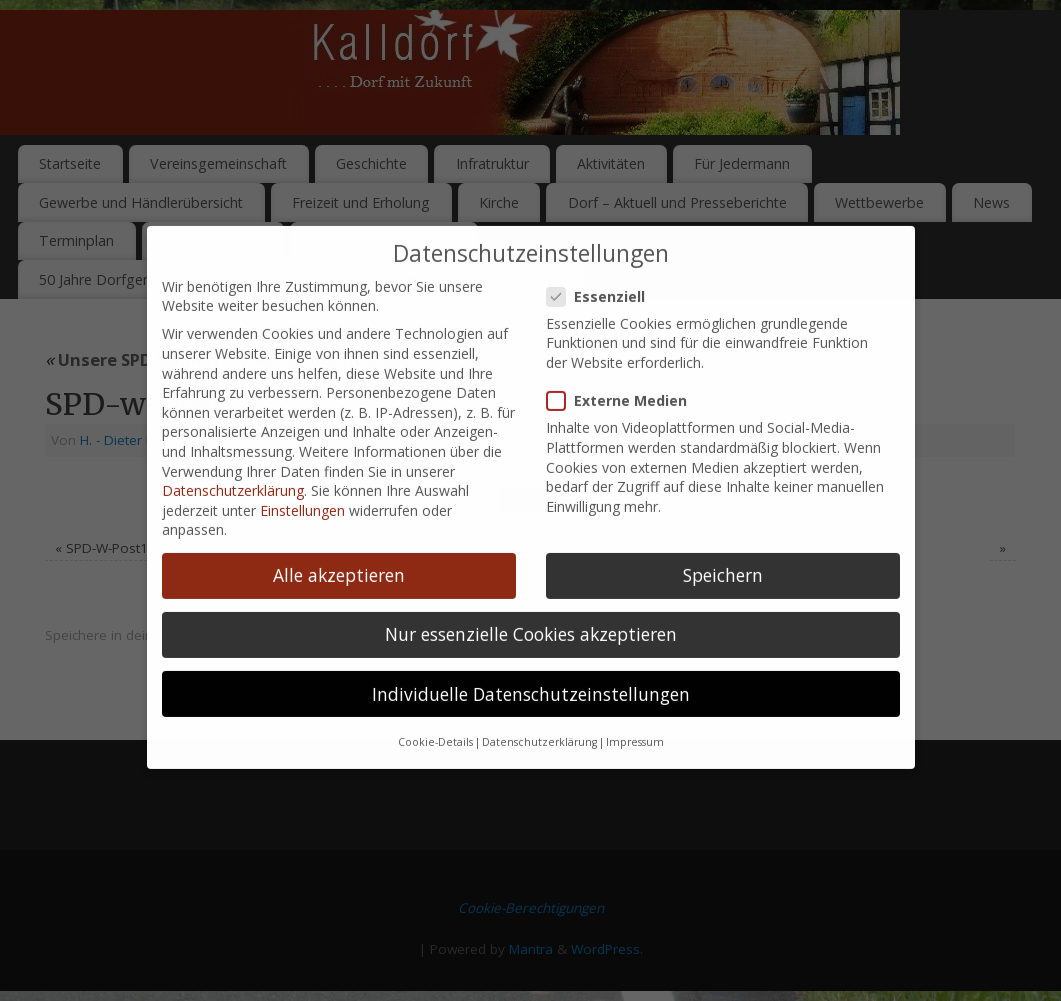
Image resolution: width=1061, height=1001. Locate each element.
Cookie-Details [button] (435, 717)
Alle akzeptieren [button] (339, 550)
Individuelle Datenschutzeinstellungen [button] (531, 668)
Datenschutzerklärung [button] (539, 717)
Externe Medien (625, 375)
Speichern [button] (723, 550)
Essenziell (604, 270)
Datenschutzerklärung (233, 465)
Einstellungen (302, 484)
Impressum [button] (635, 717)
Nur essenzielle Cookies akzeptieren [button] (531, 609)
